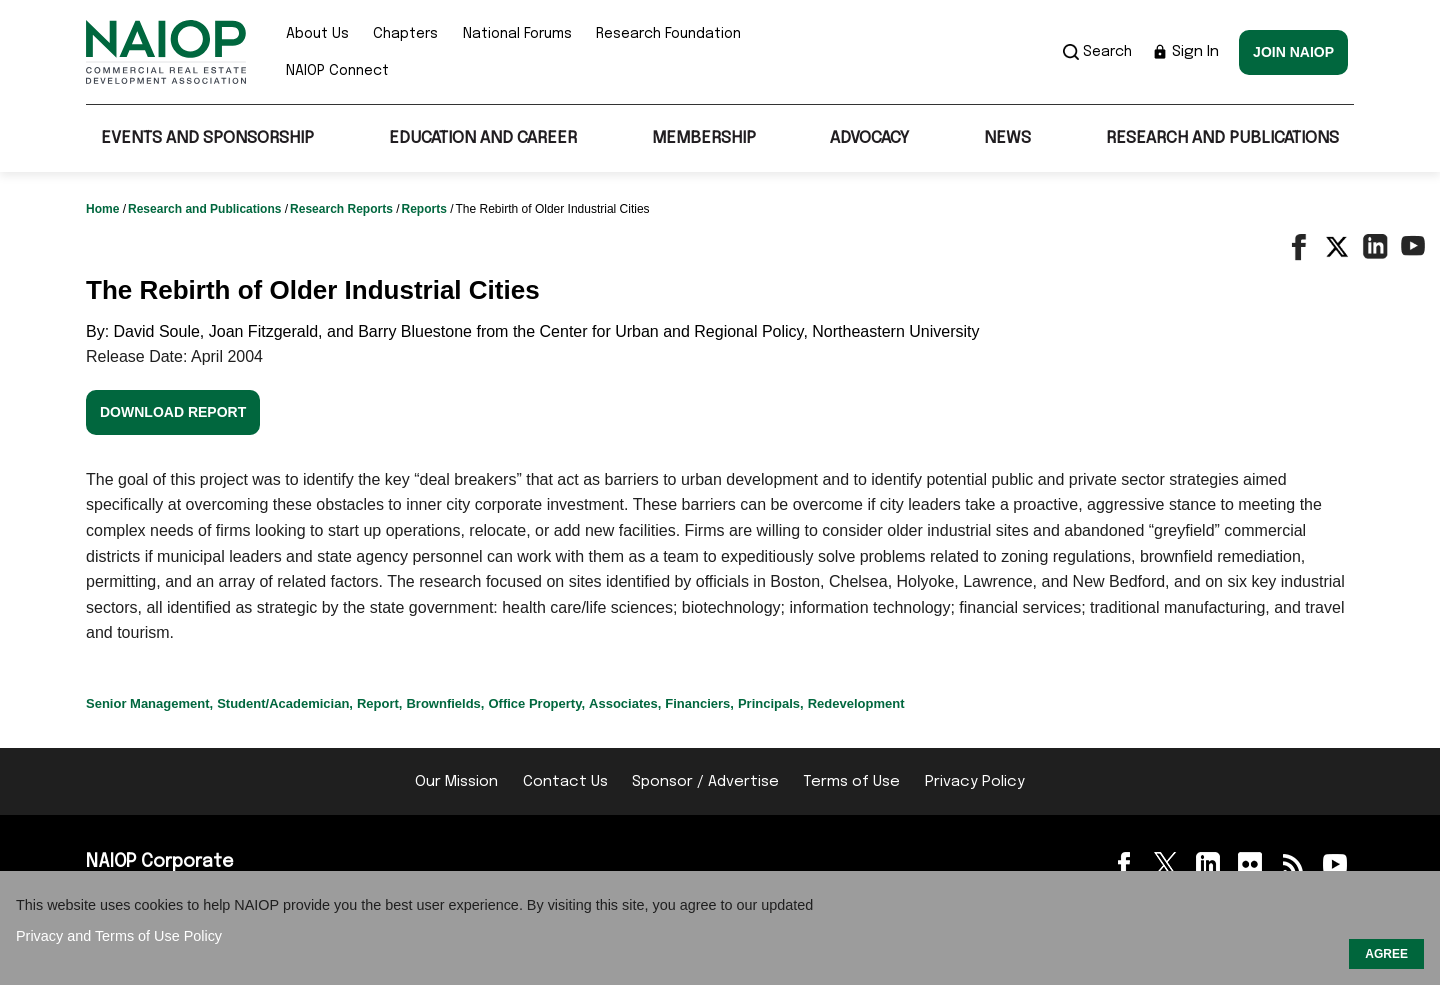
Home (104, 209)
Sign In (1185, 52)
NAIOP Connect (337, 71)
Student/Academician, (285, 703)
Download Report (173, 412)
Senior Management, (149, 703)
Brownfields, (445, 703)
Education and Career (483, 138)
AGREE (1386, 954)
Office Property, (536, 703)
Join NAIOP (1293, 52)
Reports (425, 209)
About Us (317, 34)
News (1007, 138)
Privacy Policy (975, 782)
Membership (704, 138)
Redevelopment (856, 703)
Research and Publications (1222, 138)
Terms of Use (851, 782)
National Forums (517, 34)
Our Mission (456, 782)
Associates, (625, 703)
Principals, (771, 703)
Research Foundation (668, 34)
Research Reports (343, 209)
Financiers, (699, 703)
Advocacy (869, 138)
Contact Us (565, 782)
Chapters (405, 34)
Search (1097, 52)
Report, (380, 703)
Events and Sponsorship (207, 138)
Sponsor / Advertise (705, 782)
